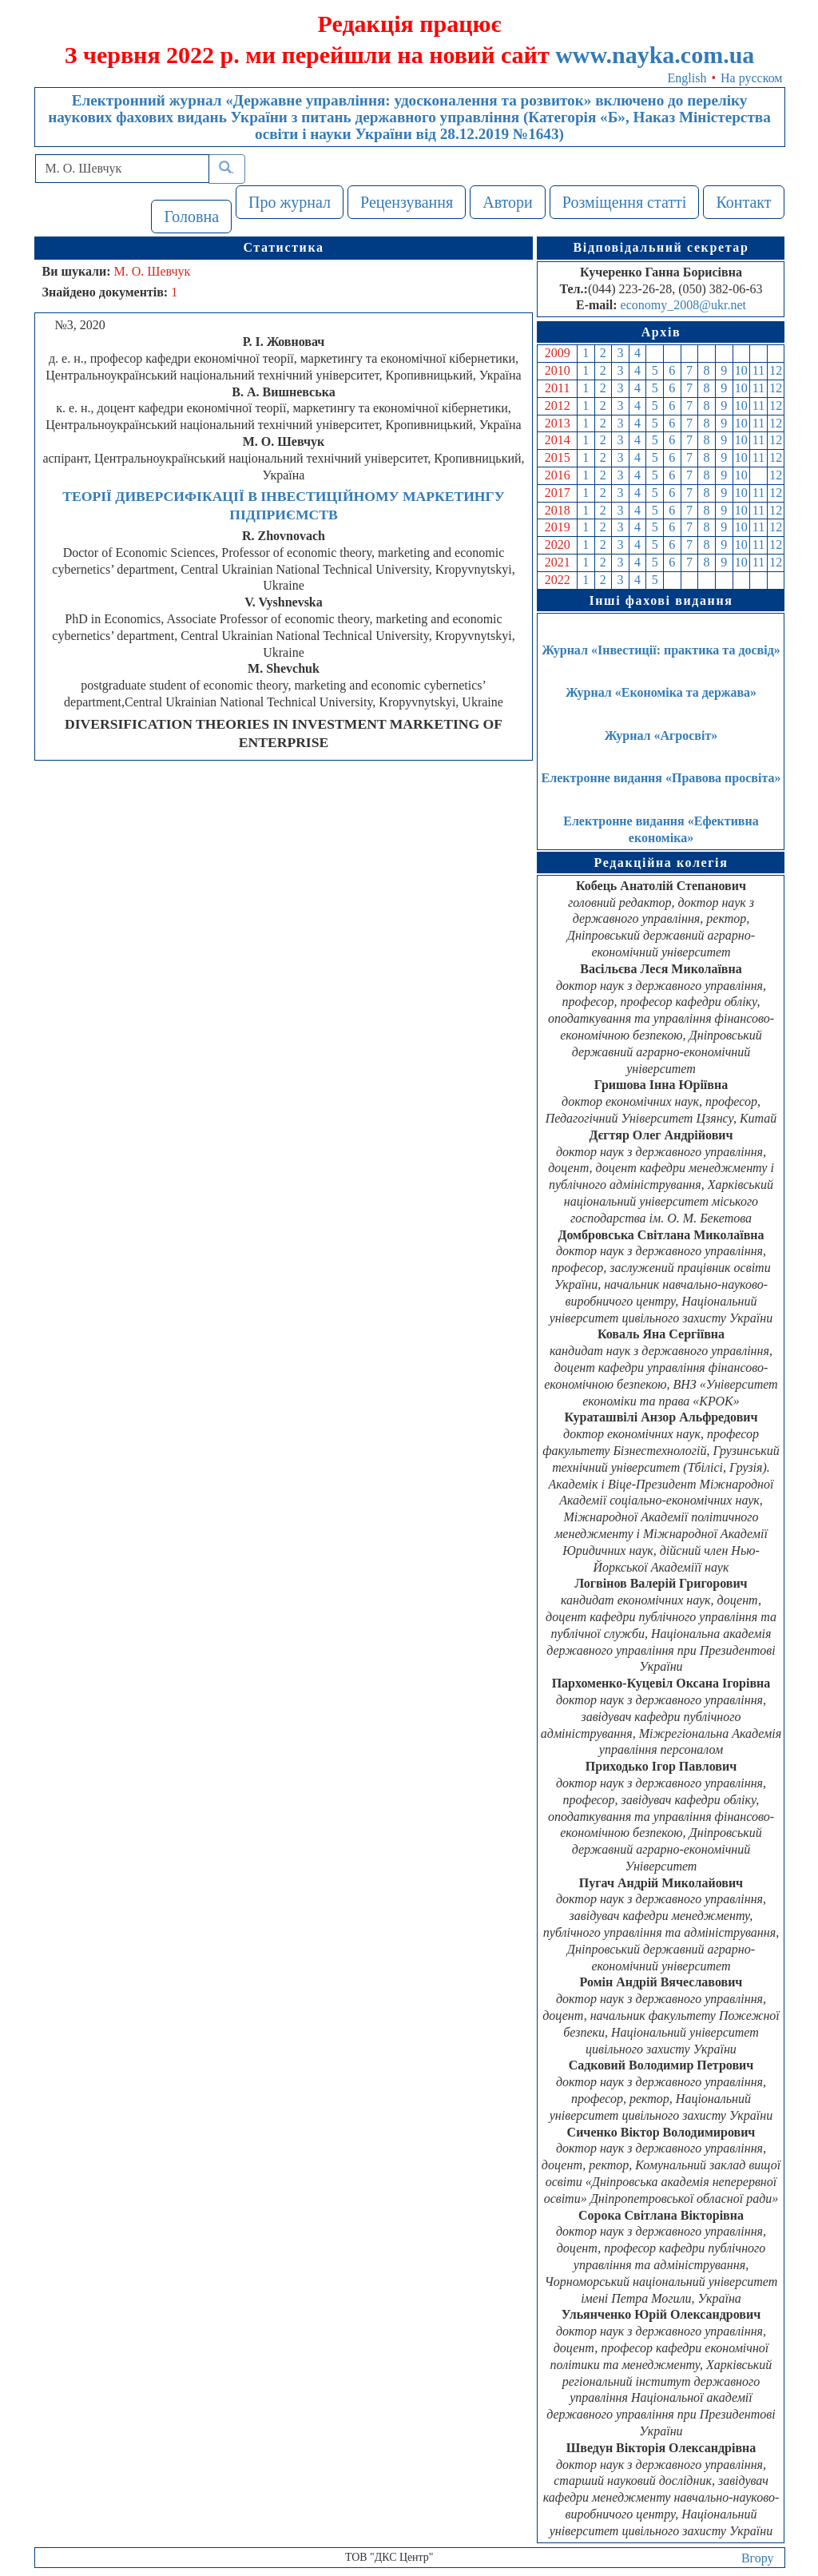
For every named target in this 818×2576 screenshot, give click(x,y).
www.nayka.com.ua (654, 55)
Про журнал (289, 202)
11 (758, 370)
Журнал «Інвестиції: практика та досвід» (661, 650)
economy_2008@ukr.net (683, 305)
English (687, 78)
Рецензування (406, 202)
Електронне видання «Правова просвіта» (660, 778)
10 (741, 370)
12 (775, 370)
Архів (661, 332)
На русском (751, 78)
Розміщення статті (624, 202)
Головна (191, 216)
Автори (507, 202)
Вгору (757, 2558)
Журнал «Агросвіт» (661, 735)
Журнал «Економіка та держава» (661, 692)
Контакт (743, 202)
